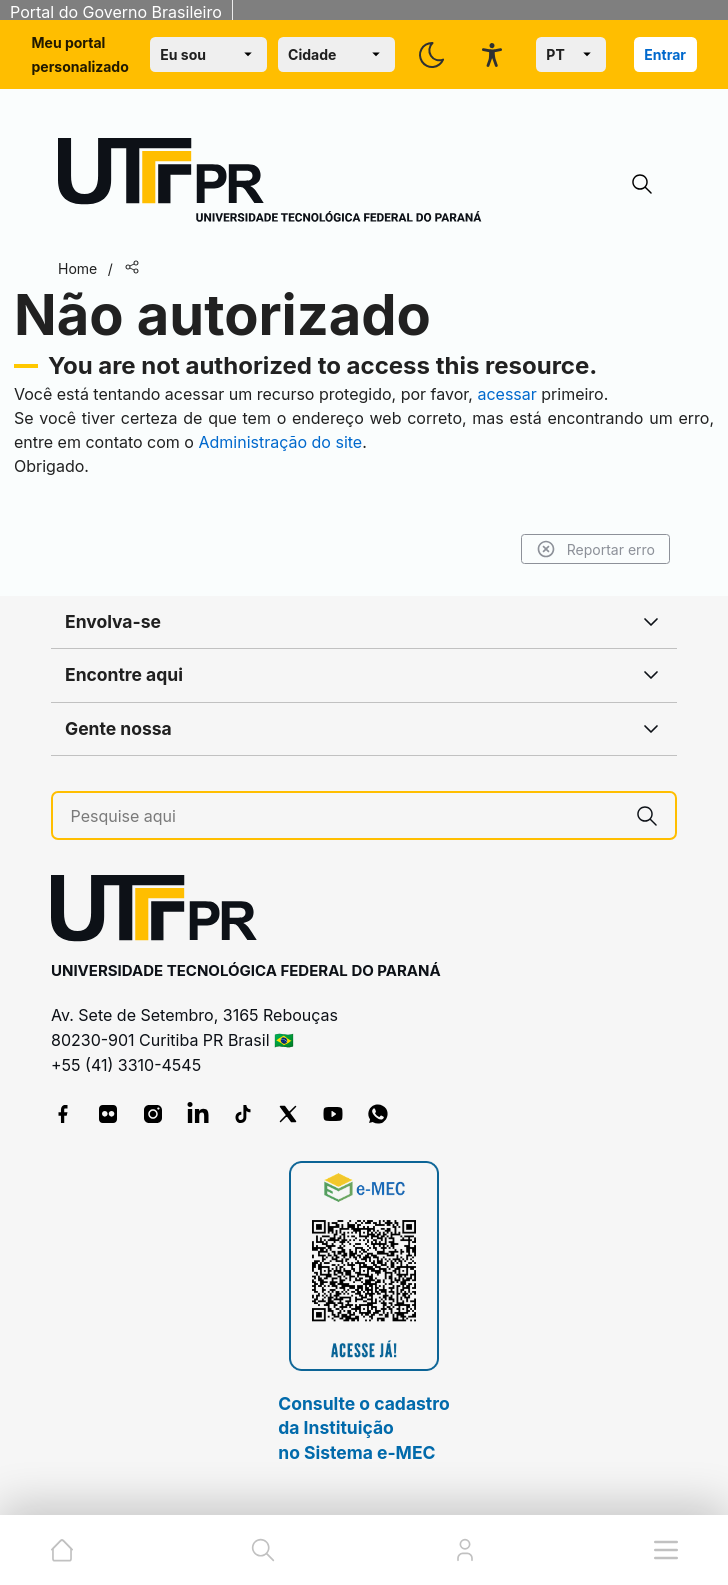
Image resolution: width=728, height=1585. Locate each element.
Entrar (665, 54)
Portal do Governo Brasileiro (116, 12)
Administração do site (280, 442)
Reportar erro (595, 549)
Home (77, 268)
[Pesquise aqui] (345, 816)
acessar (506, 394)
